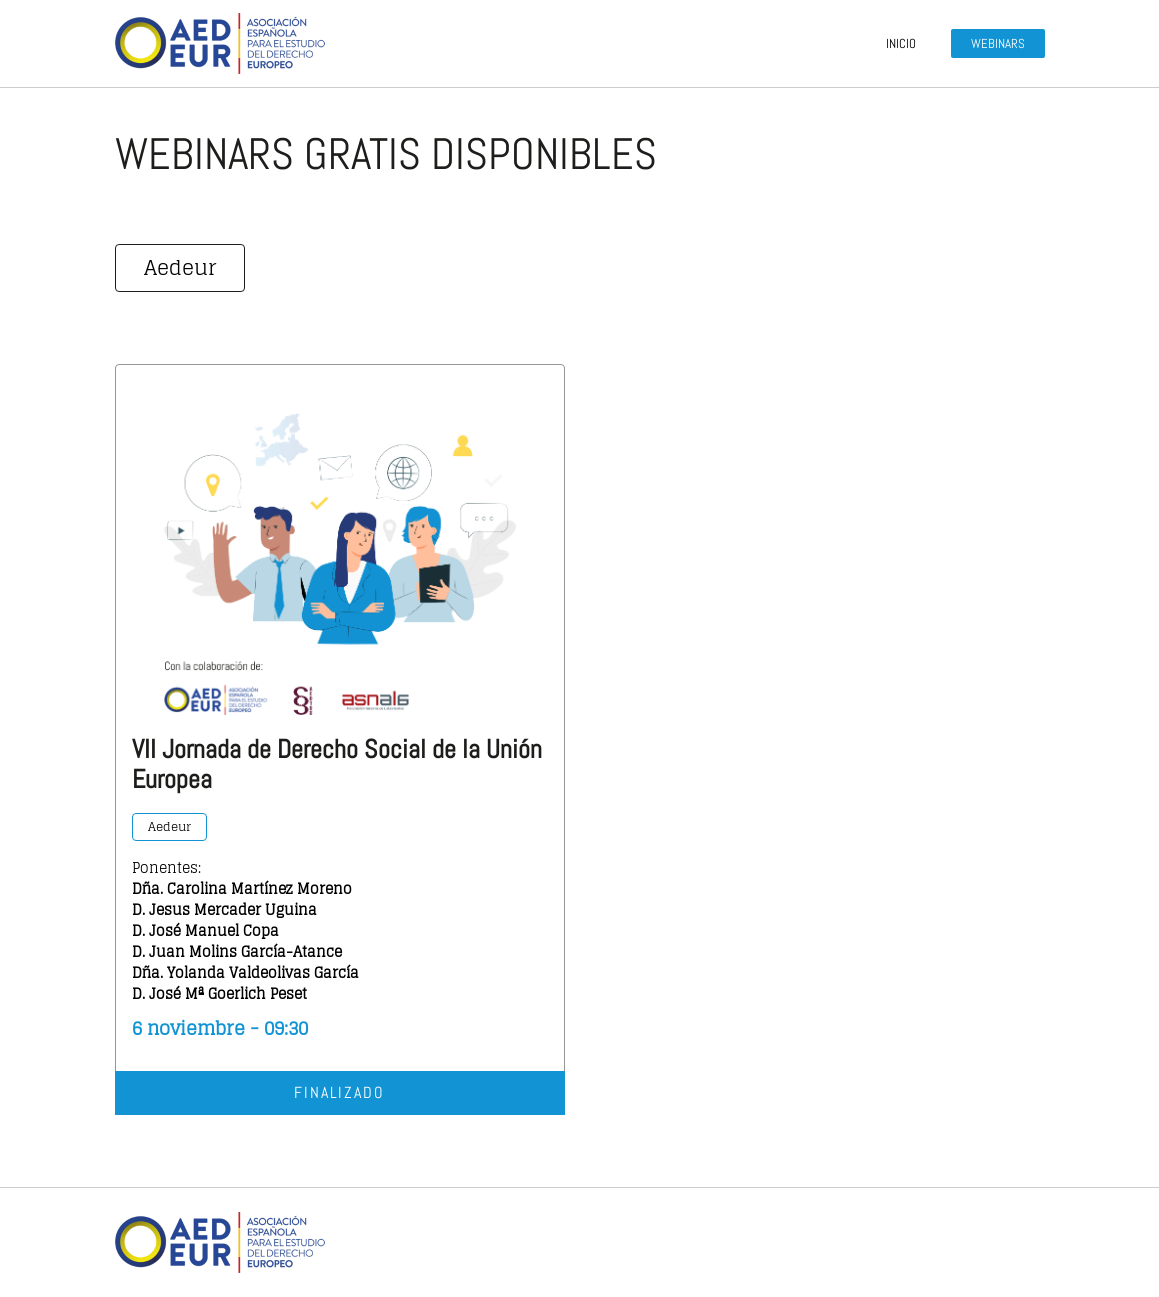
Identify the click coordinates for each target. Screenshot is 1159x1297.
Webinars (998, 43)
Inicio (901, 43)
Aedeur (180, 268)
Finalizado (339, 1092)
